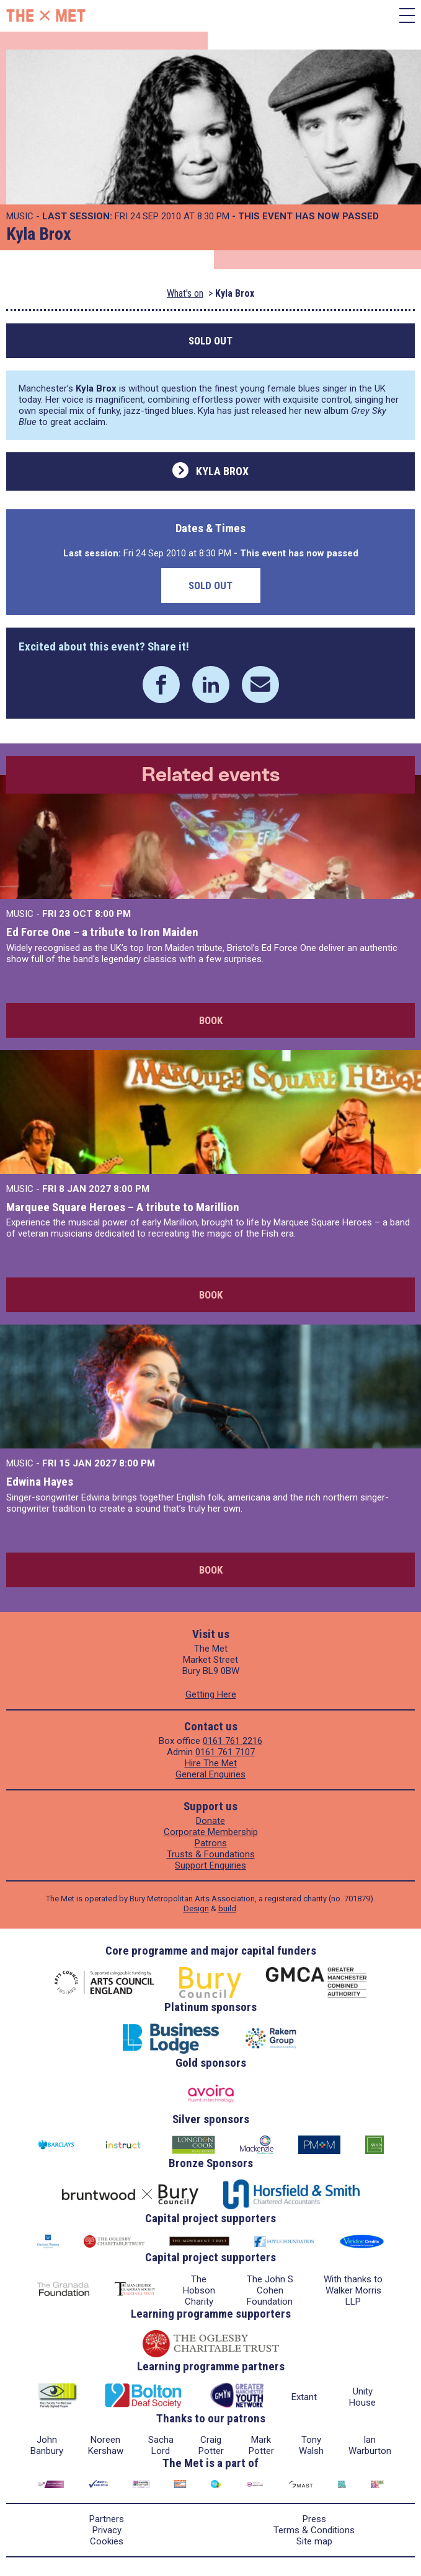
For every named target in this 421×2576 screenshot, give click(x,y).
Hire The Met (211, 1763)
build (227, 1908)
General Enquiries (210, 1774)
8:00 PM (113, 913)
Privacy (107, 2530)
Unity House (362, 2397)
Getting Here (210, 1694)
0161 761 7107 (225, 1752)
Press (314, 2519)
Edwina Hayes (39, 1481)
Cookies (106, 2541)
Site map (314, 2541)
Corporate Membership (211, 1832)
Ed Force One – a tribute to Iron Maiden (102, 932)
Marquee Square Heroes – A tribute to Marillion (122, 1207)
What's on (185, 293)
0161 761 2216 (232, 1740)
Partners (106, 2519)
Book (211, 1020)
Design (196, 1908)
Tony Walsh (311, 2445)
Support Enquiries (210, 1865)
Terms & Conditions (314, 2530)
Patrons (211, 1843)
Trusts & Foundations (211, 1854)
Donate (210, 1820)
